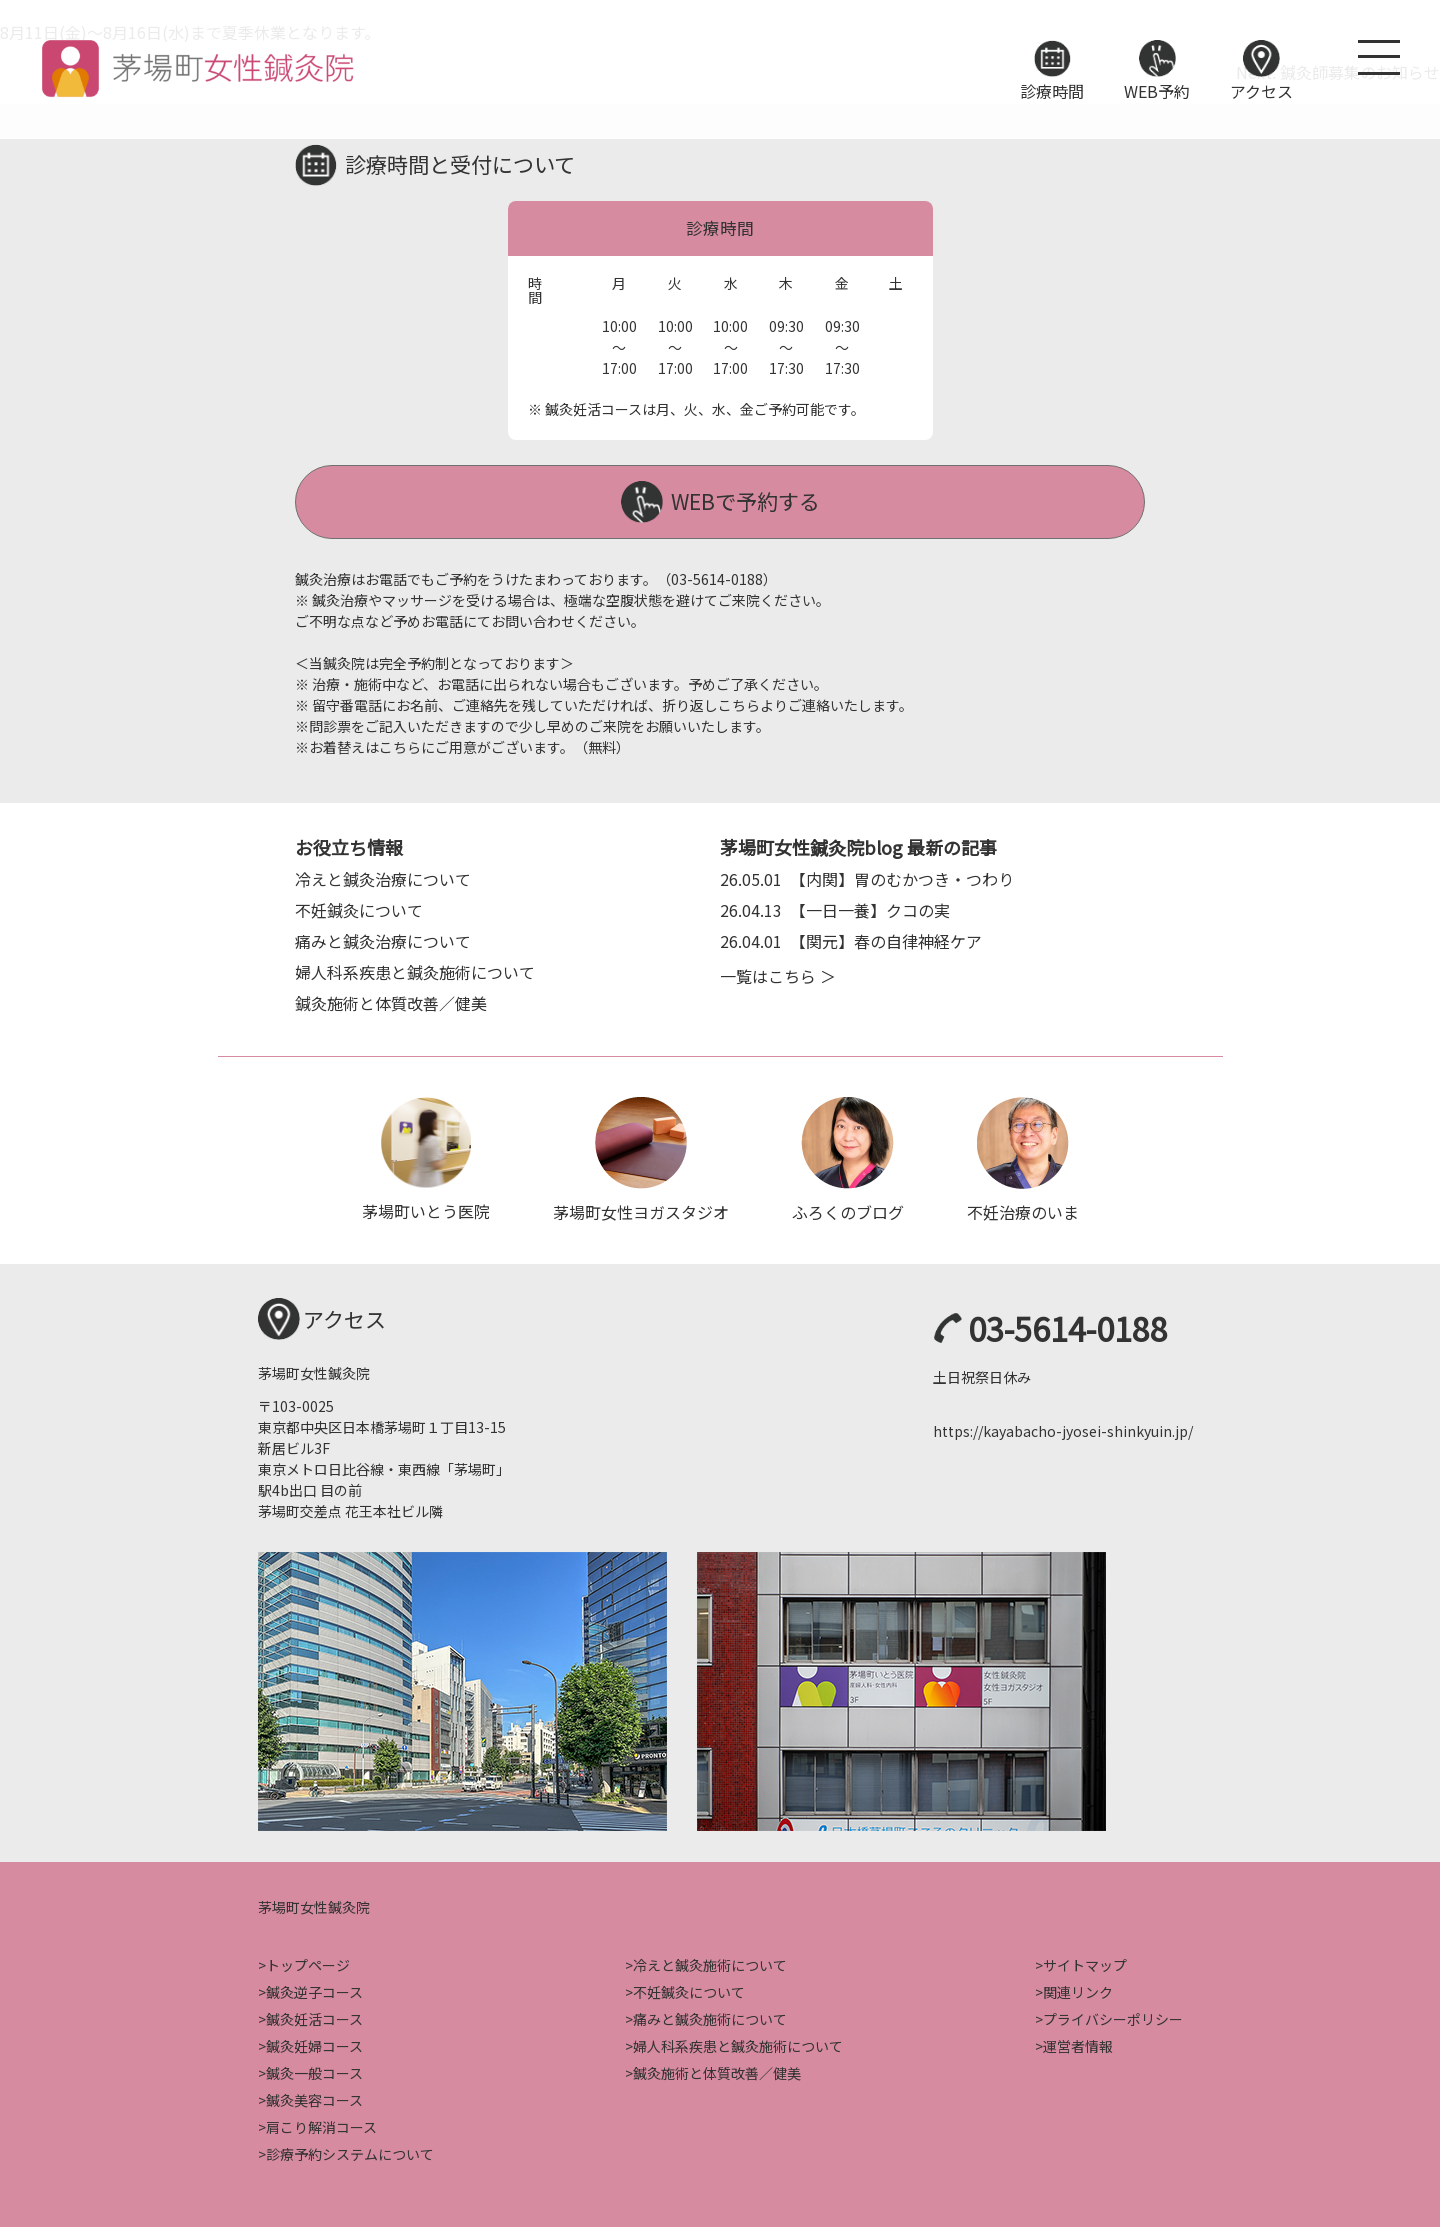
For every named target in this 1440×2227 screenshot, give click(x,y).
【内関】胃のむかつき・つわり (867, 876)
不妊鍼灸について (359, 907)
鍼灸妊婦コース (314, 2044)
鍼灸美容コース (314, 2098)
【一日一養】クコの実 (835, 907)
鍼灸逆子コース (314, 1990)
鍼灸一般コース (314, 2071)
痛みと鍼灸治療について (383, 938)
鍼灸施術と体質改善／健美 (391, 1000)
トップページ (308, 1963)
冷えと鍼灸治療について (383, 876)
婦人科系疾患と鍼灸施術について (415, 969)
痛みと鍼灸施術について (710, 2017)
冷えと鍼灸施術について (710, 1963)
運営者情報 (1078, 2044)
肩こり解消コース (321, 2125)
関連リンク (1078, 1990)
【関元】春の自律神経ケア (851, 938)
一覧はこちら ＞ (778, 973)
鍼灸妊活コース (314, 2017)
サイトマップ (1085, 1963)
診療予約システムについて (350, 2152)
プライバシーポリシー (1113, 2017)
